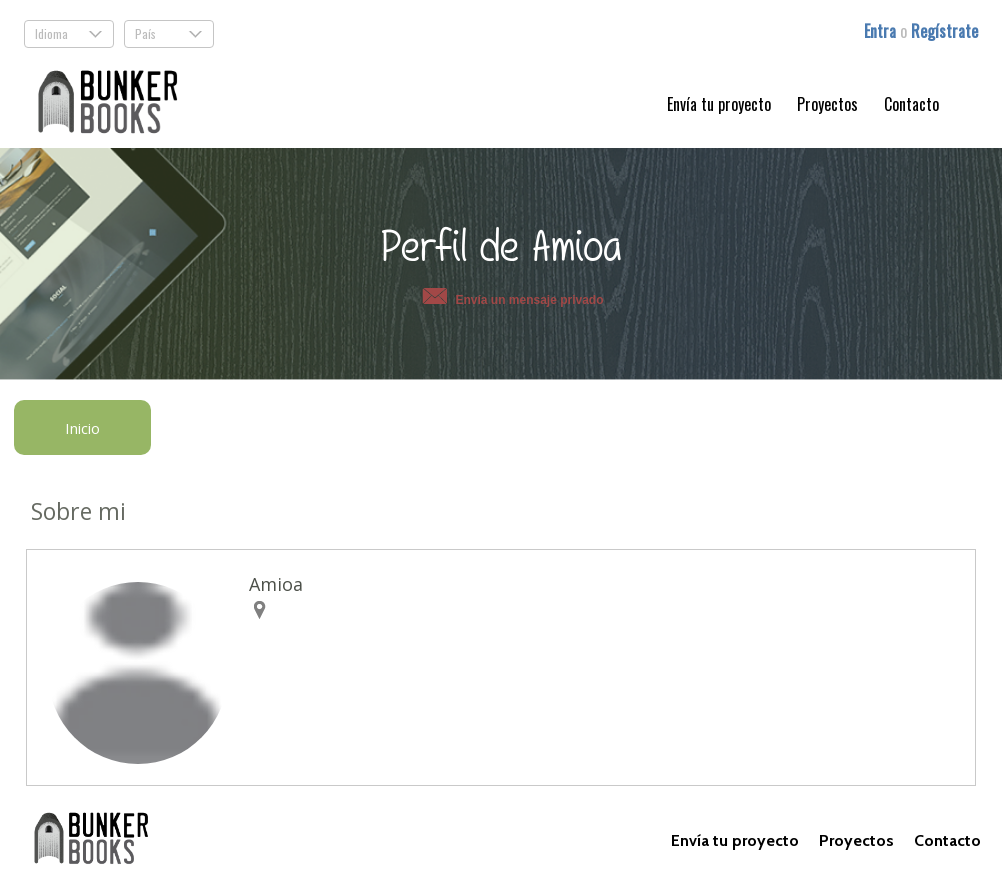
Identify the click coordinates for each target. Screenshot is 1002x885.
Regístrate (944, 31)
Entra (882, 31)
